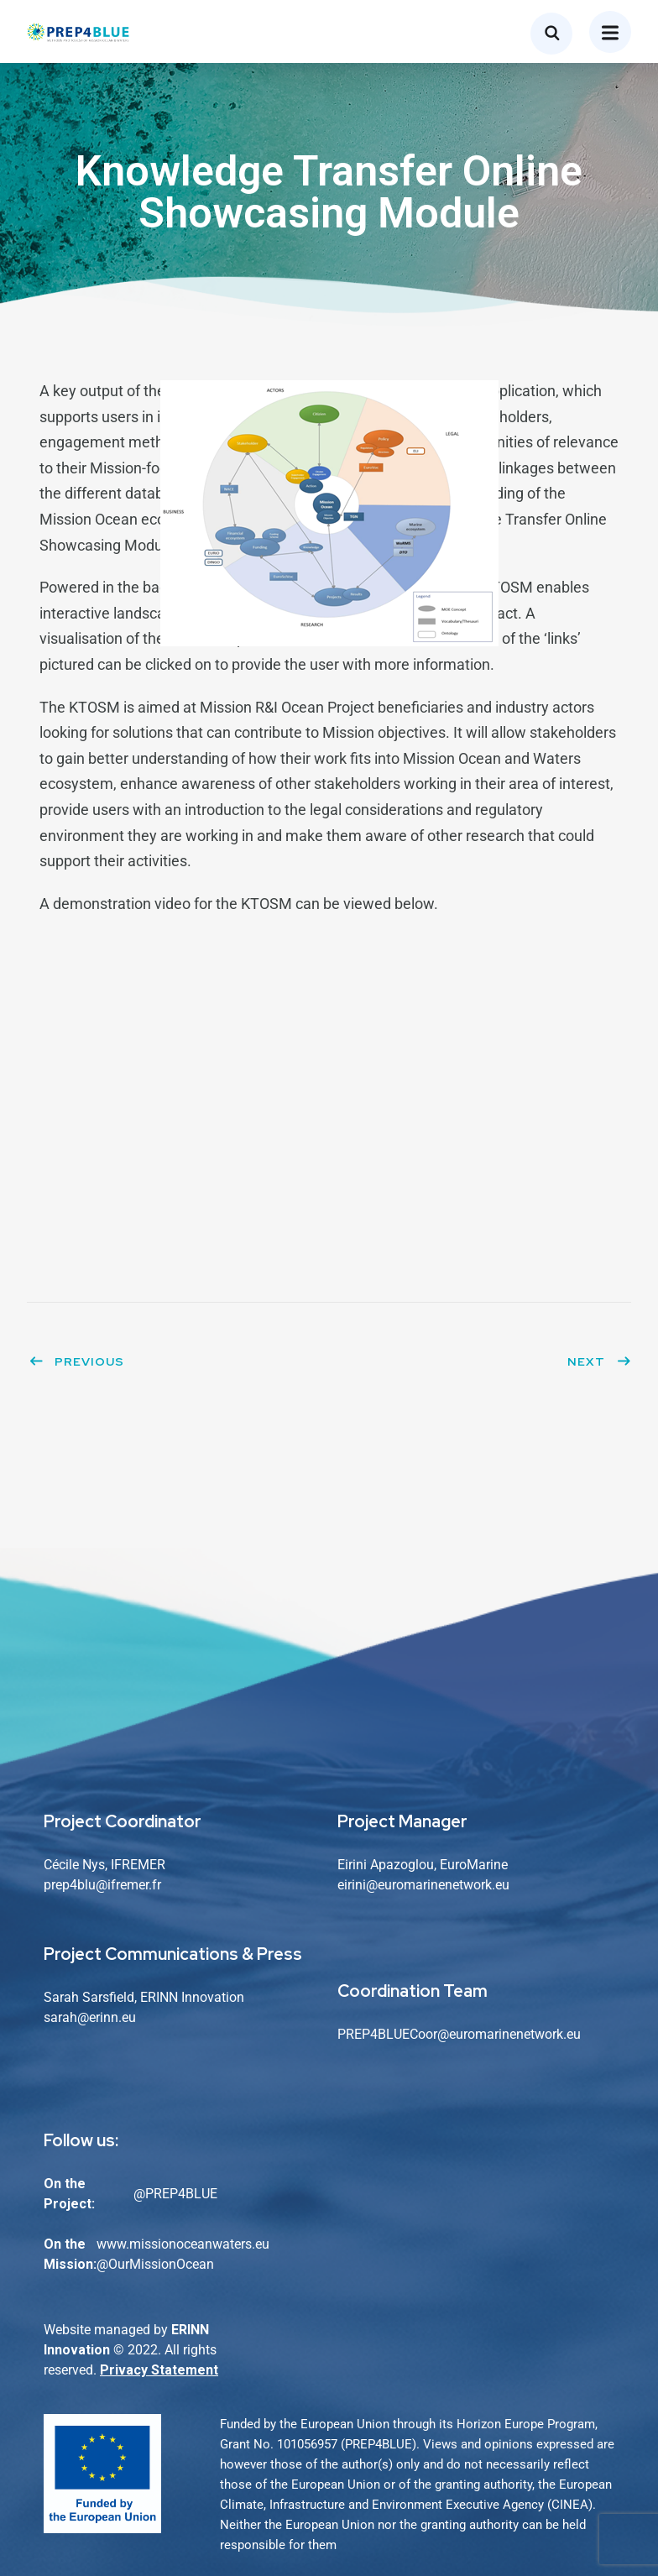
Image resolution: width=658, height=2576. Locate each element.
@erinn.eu (106, 2017)
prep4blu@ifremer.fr (102, 1885)
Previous (76, 1361)
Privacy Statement (159, 2370)
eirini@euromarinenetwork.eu (423, 1885)
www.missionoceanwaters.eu (183, 2244)
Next (599, 1361)
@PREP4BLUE (175, 2194)
